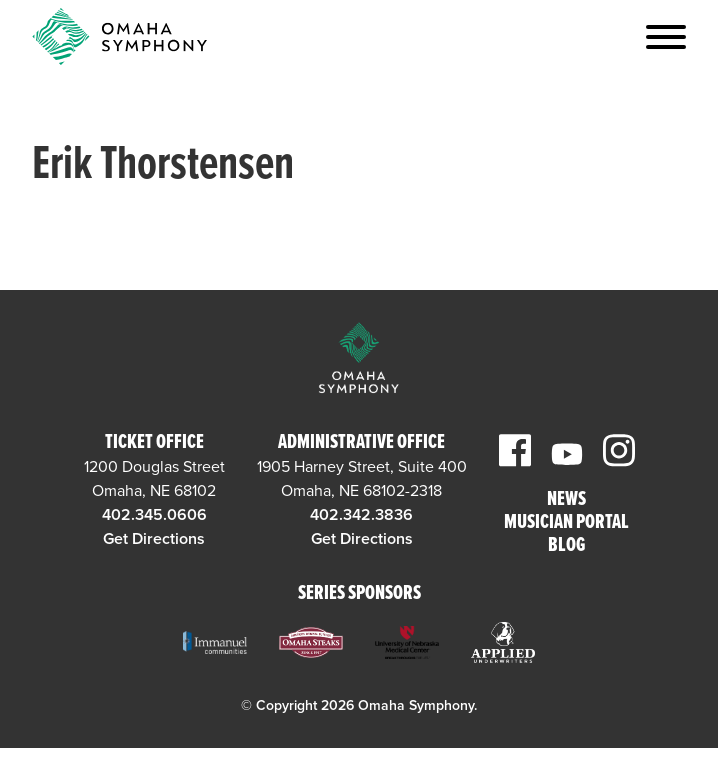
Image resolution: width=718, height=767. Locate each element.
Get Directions (154, 539)
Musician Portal (566, 523)
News (566, 500)
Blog (566, 546)
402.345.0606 (154, 515)
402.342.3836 (361, 515)
